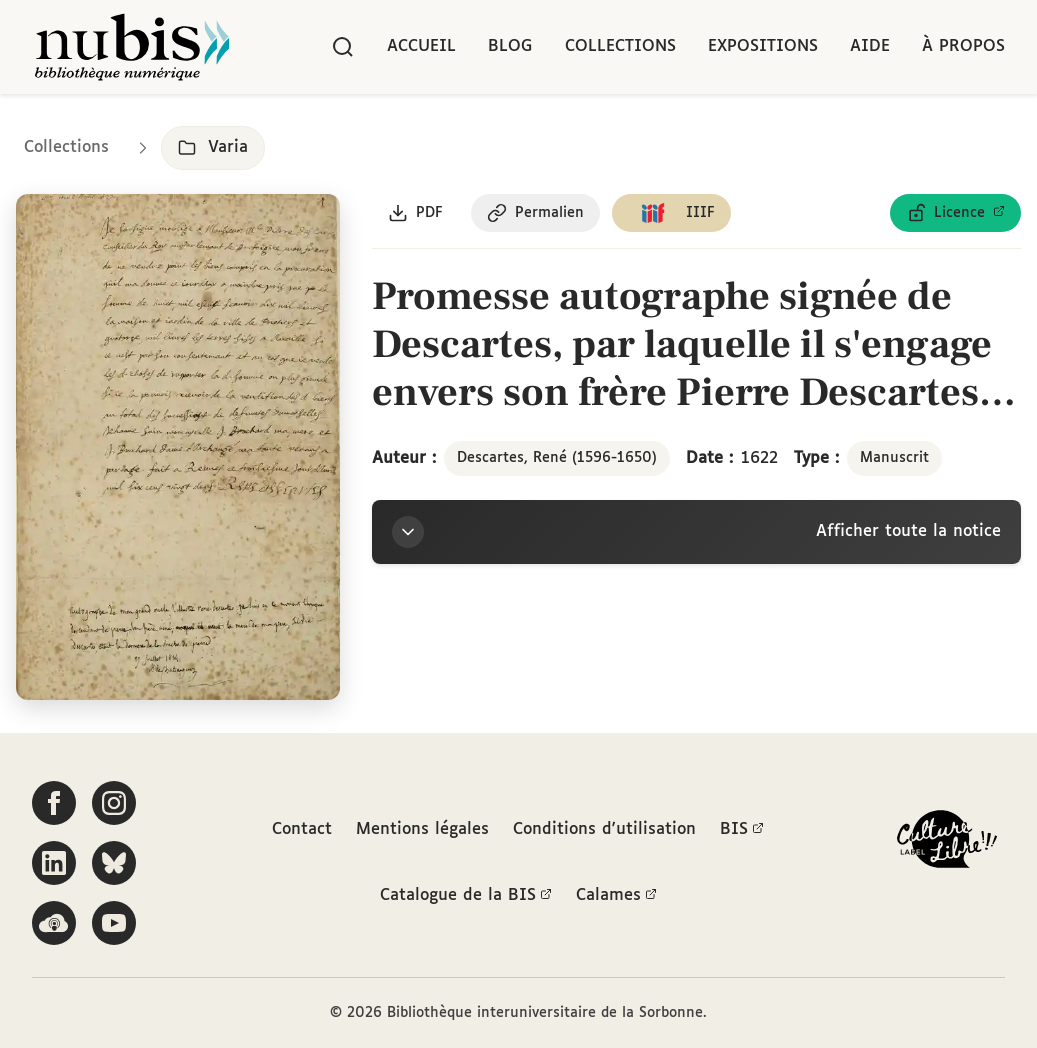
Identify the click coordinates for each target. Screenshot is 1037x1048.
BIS (742, 830)
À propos (963, 46)
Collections (620, 46)
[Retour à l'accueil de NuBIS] (132, 47)
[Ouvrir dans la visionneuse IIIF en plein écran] (178, 447)
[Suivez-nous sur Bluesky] (114, 863)
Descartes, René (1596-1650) (557, 458)
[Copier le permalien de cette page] (535, 213)
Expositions (763, 46)
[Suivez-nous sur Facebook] (54, 803)
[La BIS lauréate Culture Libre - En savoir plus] (947, 843)
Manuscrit (894, 458)
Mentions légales (422, 829)
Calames (616, 896)
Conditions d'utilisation (604, 829)
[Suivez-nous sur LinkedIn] (54, 863)
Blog (510, 46)
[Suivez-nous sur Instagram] (114, 803)
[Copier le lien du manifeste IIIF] (671, 213)
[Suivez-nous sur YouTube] (114, 923)
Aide (870, 46)
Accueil (421, 46)
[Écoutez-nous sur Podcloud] (54, 923)
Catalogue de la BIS (466, 896)
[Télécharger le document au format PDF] (415, 213)
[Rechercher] (343, 47)
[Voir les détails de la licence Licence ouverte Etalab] (955, 213)
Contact (302, 829)
